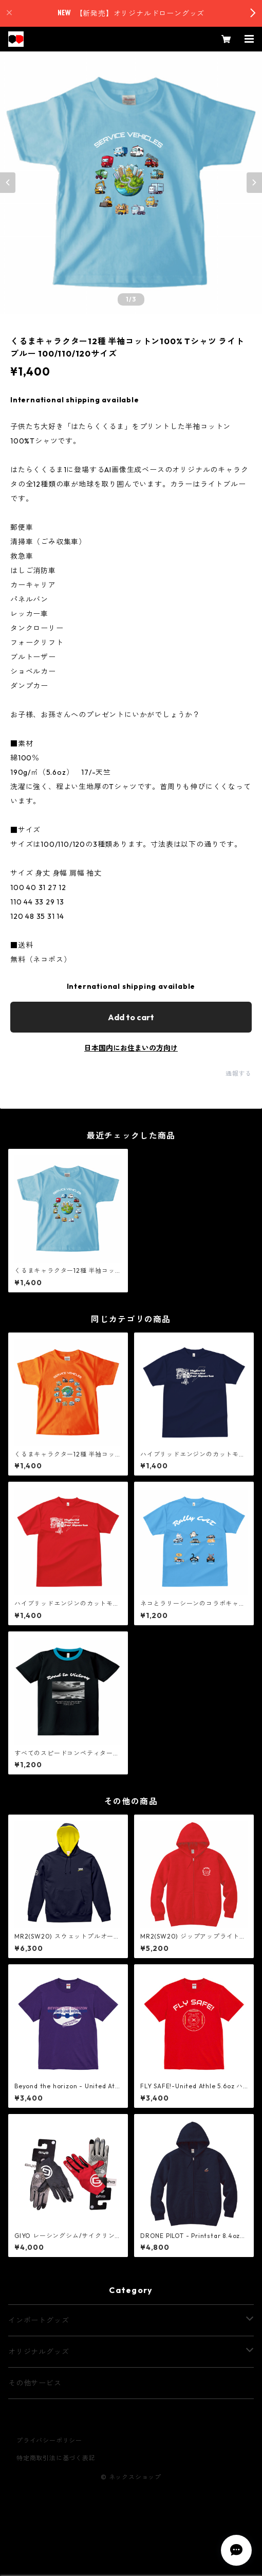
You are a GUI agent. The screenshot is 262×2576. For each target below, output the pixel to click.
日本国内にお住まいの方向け (131, 1048)
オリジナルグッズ (38, 2351)
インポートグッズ (38, 2320)
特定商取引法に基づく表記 (56, 2458)
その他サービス (35, 2383)
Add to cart (131, 1017)
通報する (239, 1073)
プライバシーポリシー (49, 2440)
